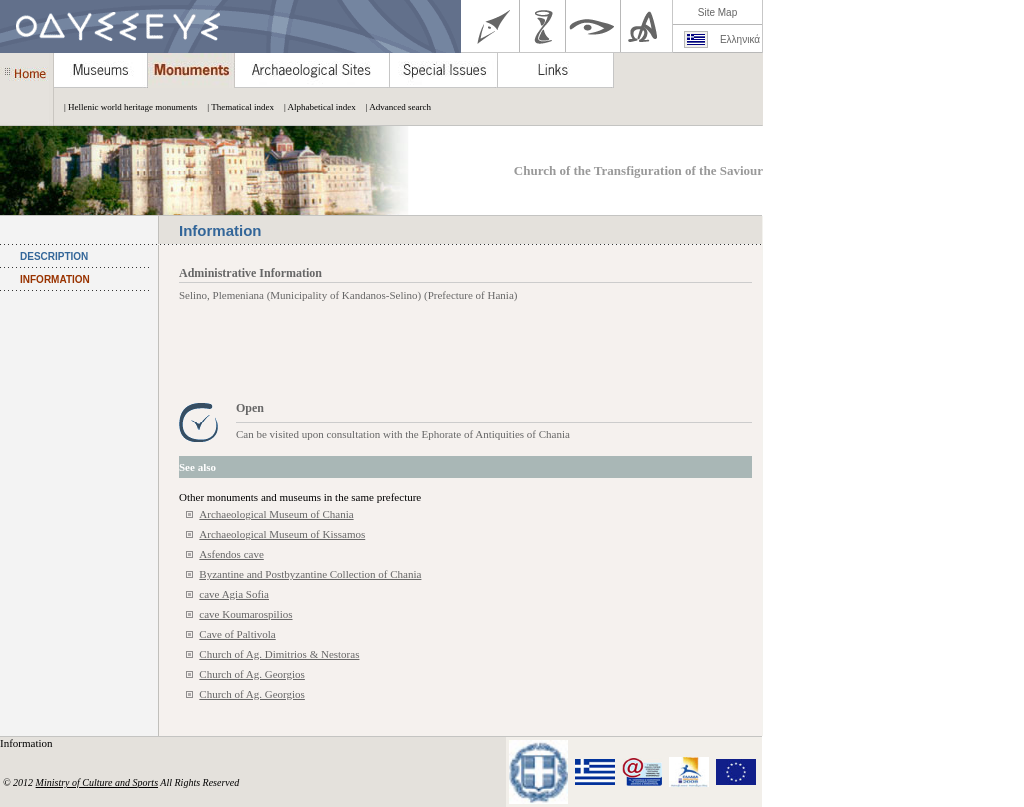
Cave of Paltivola (237, 634)
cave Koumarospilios (245, 614)
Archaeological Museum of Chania (276, 514)
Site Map (717, 12)
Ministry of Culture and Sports (97, 782)
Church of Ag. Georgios (252, 674)
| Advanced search (393, 107)
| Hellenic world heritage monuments (125, 107)
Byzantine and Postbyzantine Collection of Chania (310, 574)
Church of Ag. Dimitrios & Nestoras (279, 654)
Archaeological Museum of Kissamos (282, 534)
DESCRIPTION (54, 256)
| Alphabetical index (315, 107)
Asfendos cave (231, 554)
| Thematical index (235, 107)
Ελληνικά (740, 39)
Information (27, 743)
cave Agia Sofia (234, 594)
